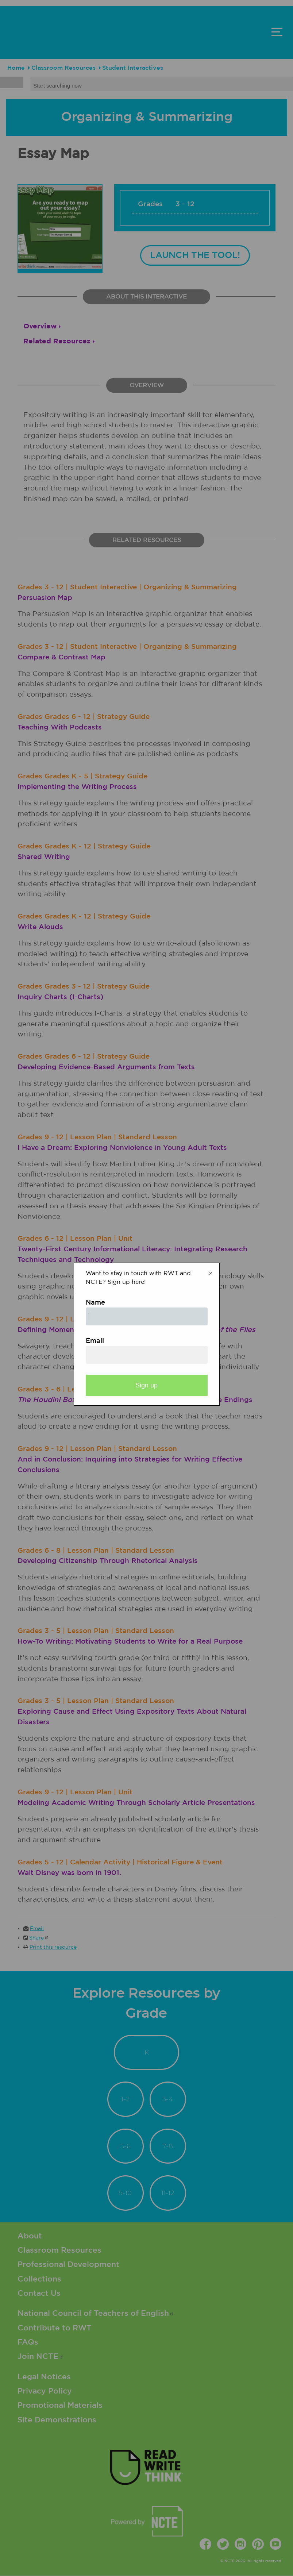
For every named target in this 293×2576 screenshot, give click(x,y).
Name (95, 1302)
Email (95, 1341)
